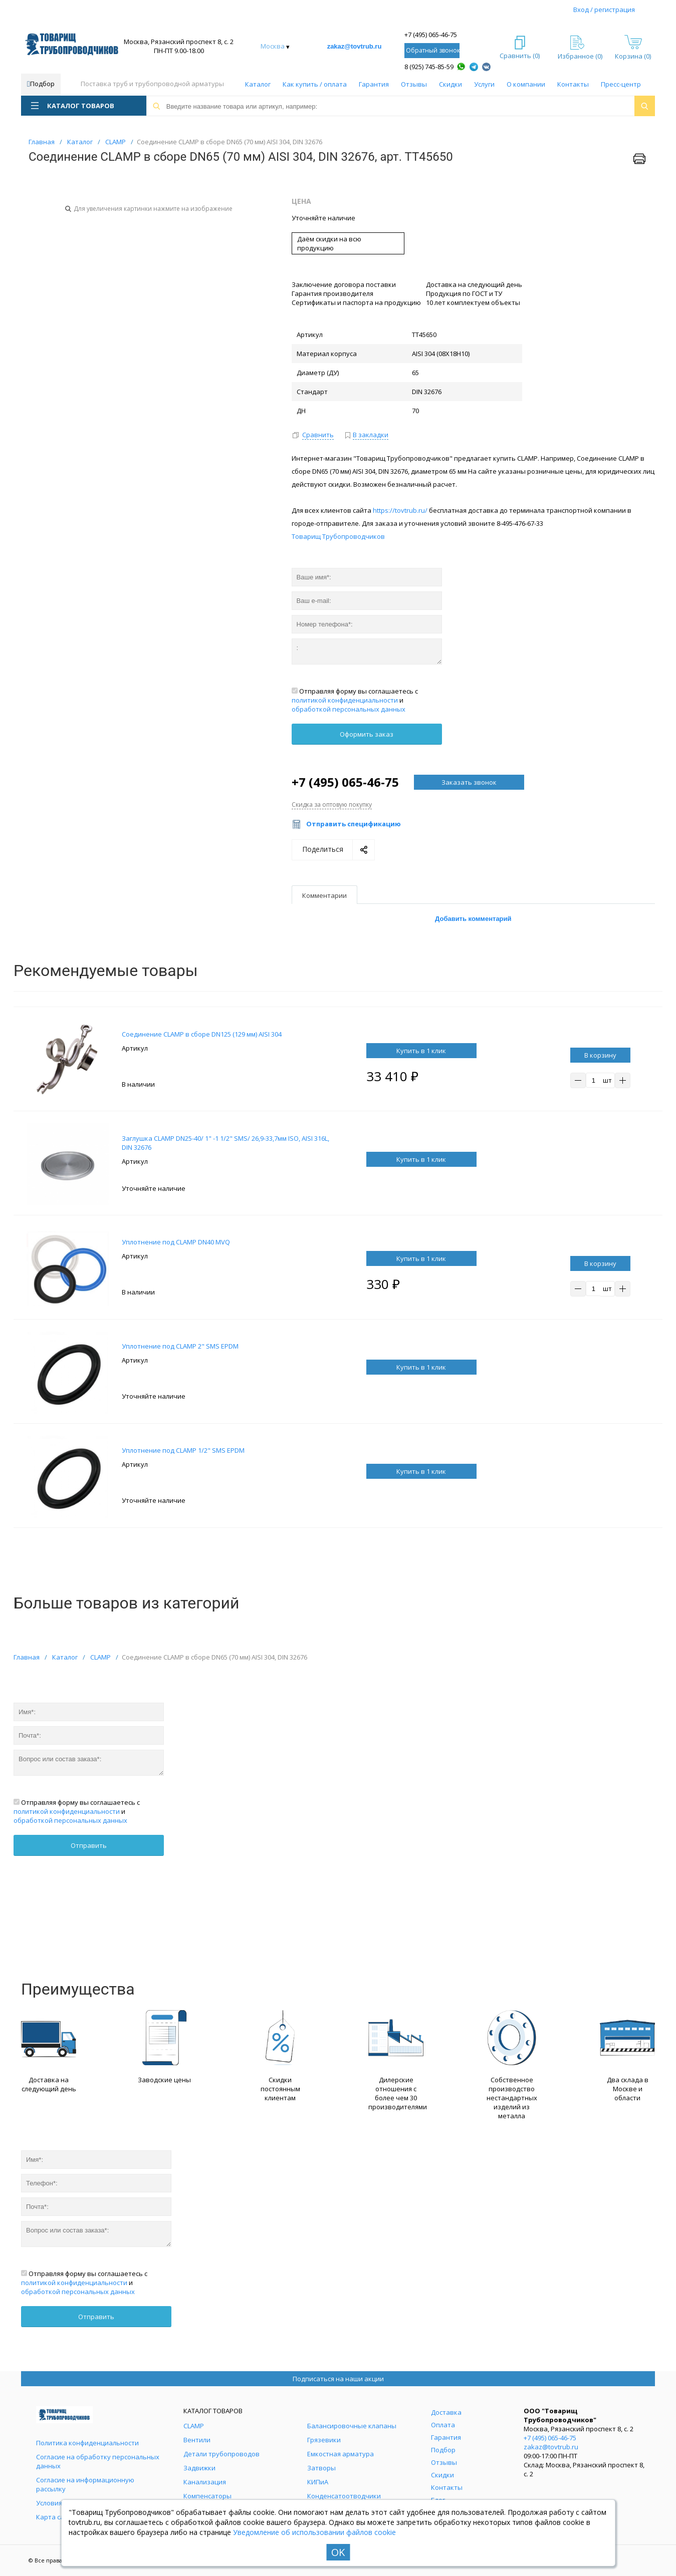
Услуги (484, 84)
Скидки (450, 84)
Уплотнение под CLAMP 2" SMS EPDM (180, 1346)
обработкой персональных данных (348, 709)
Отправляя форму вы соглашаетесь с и (355, 700)
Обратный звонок (433, 50)
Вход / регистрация (604, 9)
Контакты (573, 84)
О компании (526, 84)
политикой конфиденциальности (345, 700)
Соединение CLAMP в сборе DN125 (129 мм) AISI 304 (202, 1034)
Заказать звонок (469, 782)
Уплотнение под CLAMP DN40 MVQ (176, 1241)
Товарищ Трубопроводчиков (338, 536)
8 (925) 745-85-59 (429, 66)
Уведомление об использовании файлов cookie (314, 2532)
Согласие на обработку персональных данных (97, 2461)
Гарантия (374, 84)
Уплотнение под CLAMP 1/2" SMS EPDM (183, 1450)
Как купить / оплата (315, 84)
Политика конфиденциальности (87, 2442)
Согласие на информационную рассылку (85, 2484)
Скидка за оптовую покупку (332, 804)
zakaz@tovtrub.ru (354, 46)
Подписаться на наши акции (338, 2378)
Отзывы (414, 84)
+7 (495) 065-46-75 (430, 34)
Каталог (258, 84)
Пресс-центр (621, 84)
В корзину (600, 1055)
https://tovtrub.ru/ (400, 510)
